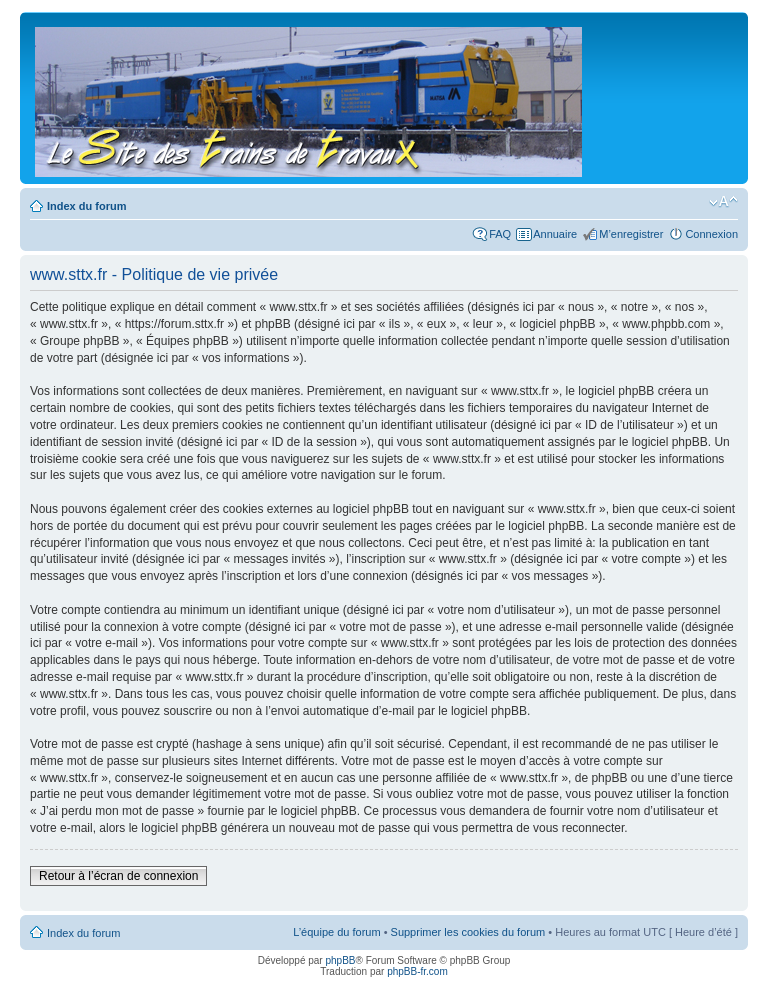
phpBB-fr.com (417, 971)
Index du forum (86, 206)
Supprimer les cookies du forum (468, 932)
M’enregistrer (631, 234)
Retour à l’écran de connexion (118, 876)
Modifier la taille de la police (723, 202)
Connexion (711, 234)
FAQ (500, 234)
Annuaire (555, 234)
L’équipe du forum (336, 932)
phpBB (340, 960)
